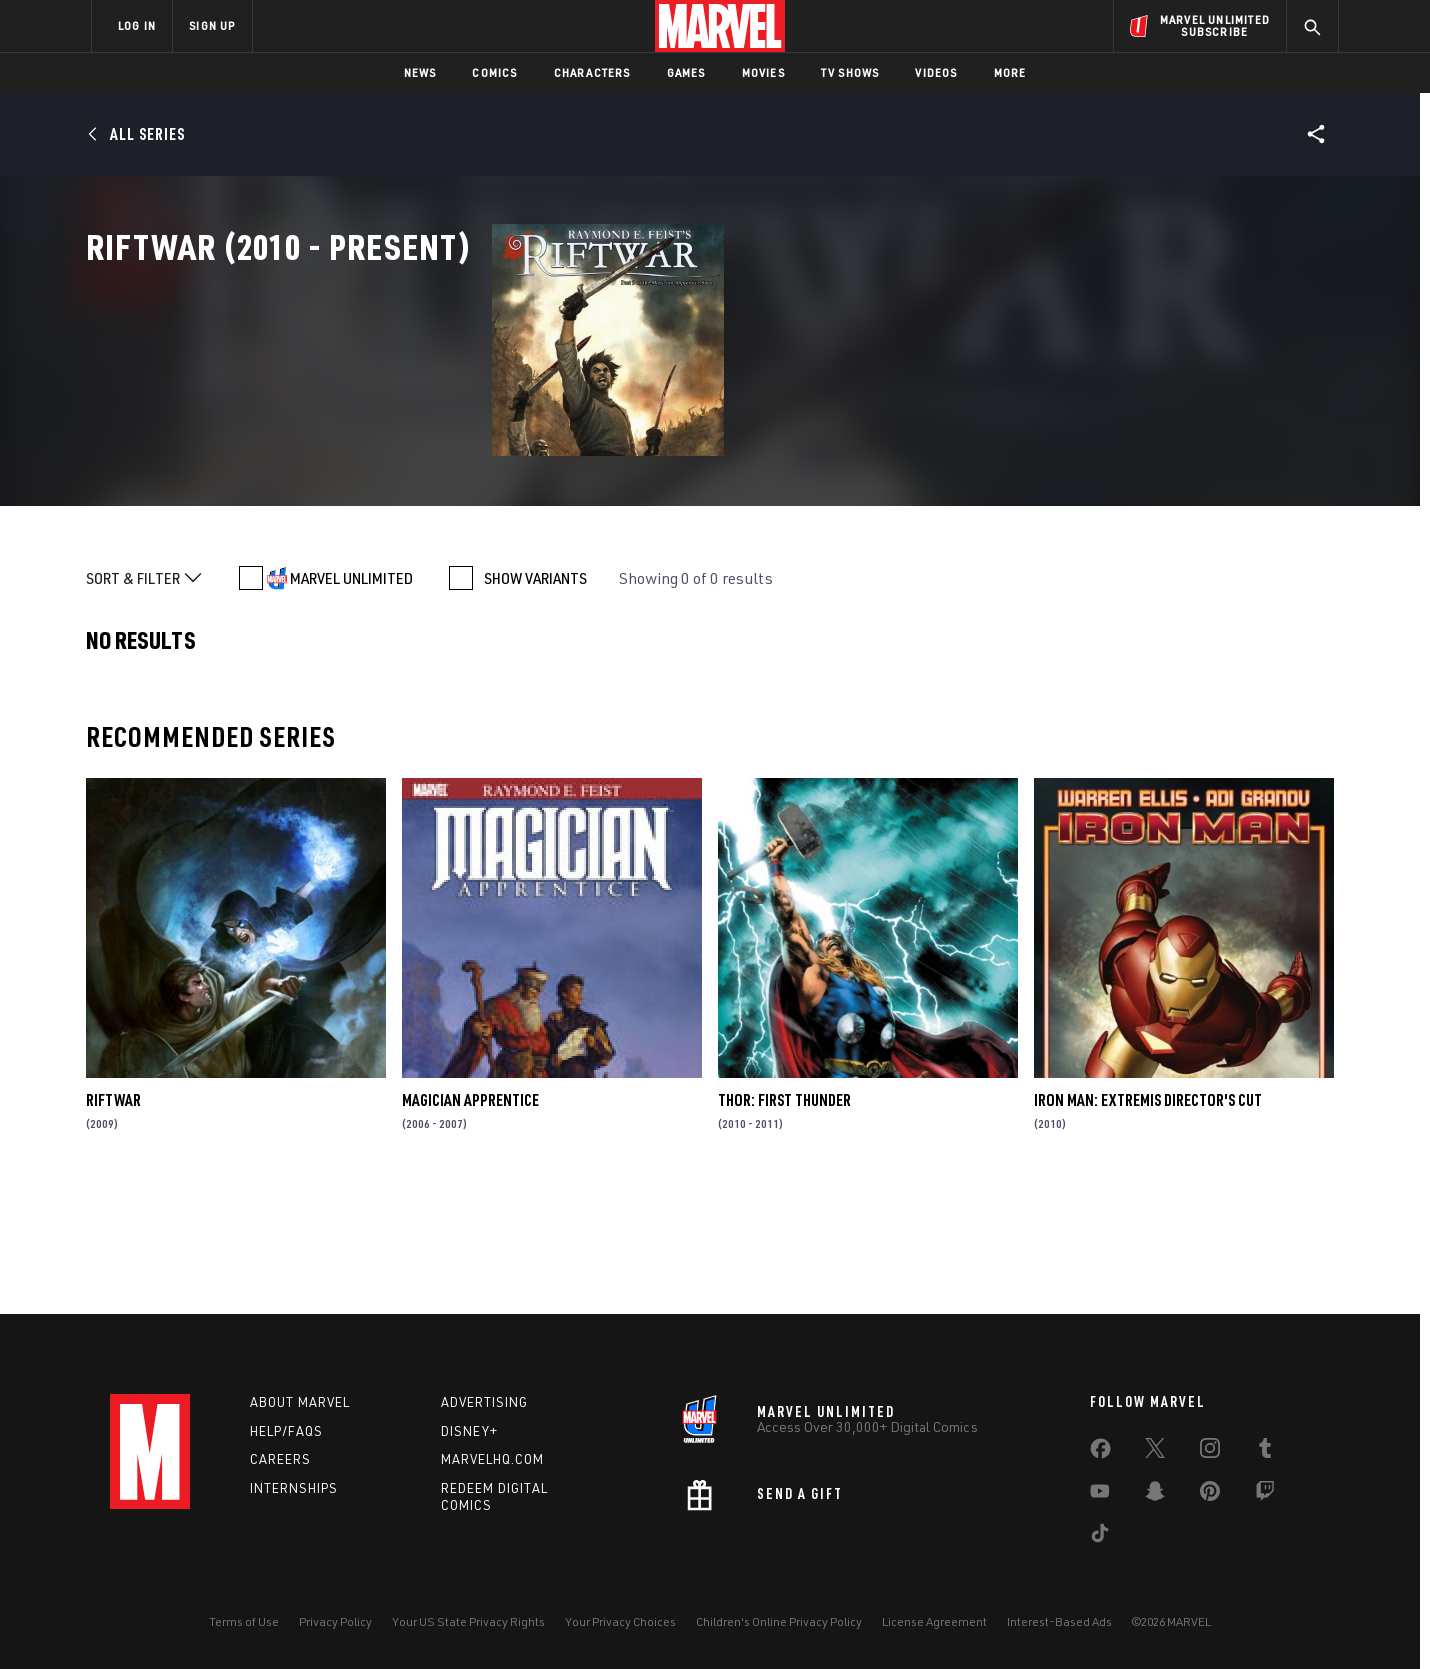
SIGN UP (212, 25)
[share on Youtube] (1100, 1495)
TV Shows (850, 72)
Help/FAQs (286, 1431)
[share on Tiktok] (1100, 1537)
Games (686, 72)
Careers (280, 1459)
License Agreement (934, 1621)
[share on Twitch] (1265, 1495)
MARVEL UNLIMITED (351, 696)
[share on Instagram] (1210, 1452)
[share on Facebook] (1100, 1453)
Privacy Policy (335, 1621)
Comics (494, 72)
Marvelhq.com (492, 1459)
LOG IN (137, 25)
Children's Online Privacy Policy (779, 1621)
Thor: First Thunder (784, 1218)
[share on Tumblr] (1265, 1452)
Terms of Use (244, 1621)
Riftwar (113, 1218)
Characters (592, 72)
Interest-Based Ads (1059, 1621)
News (420, 72)
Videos (936, 72)
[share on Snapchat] (1155, 1495)
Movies (763, 72)
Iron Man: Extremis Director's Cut (1148, 1218)
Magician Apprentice (470, 1218)
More (1010, 72)
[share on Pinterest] (1210, 1495)
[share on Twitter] (1155, 1452)
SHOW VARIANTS (535, 696)
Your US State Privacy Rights (468, 1621)
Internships (294, 1488)
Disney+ (469, 1431)
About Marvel (300, 1402)
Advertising (484, 1402)
